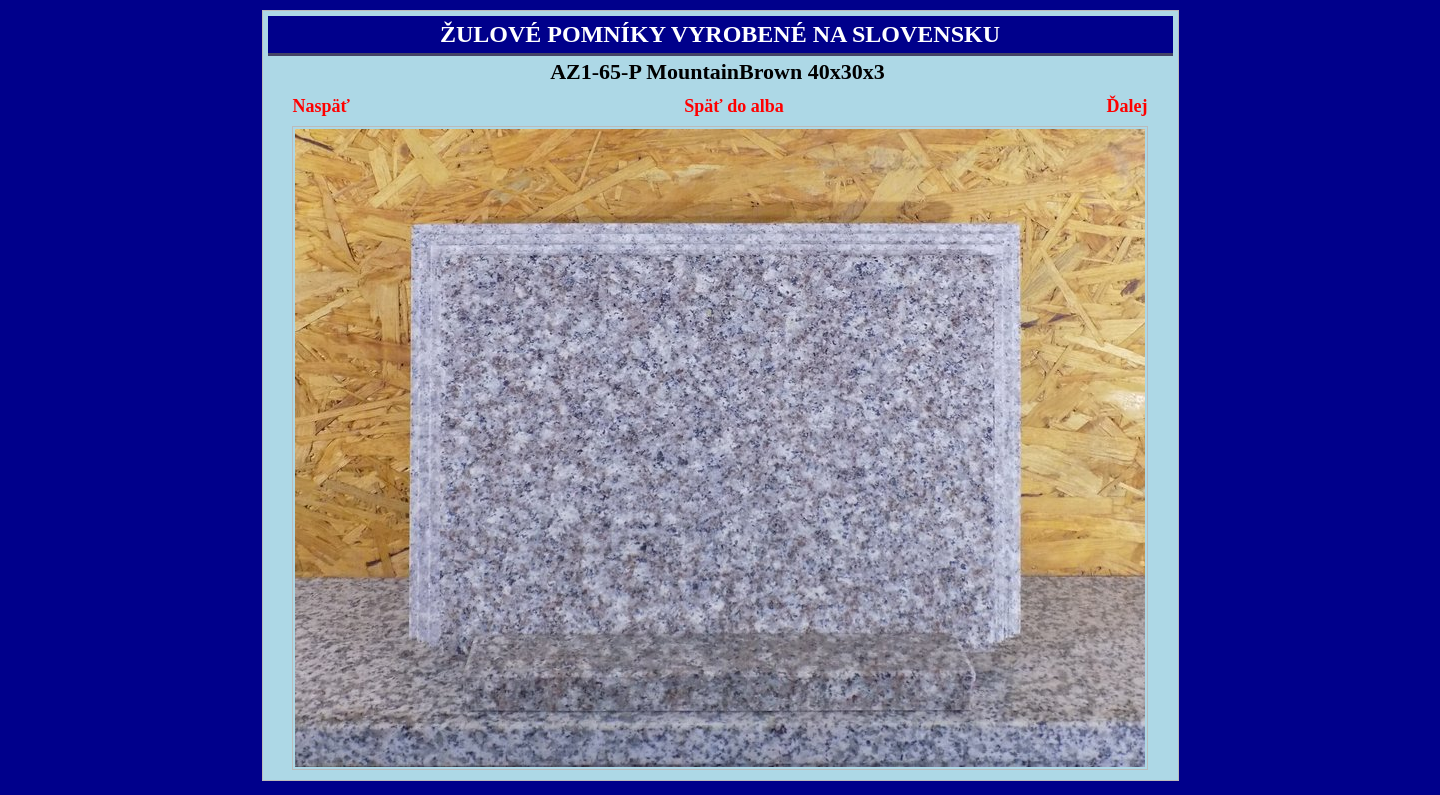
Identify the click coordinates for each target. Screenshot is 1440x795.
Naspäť (321, 106)
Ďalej (1126, 106)
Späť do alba (733, 106)
